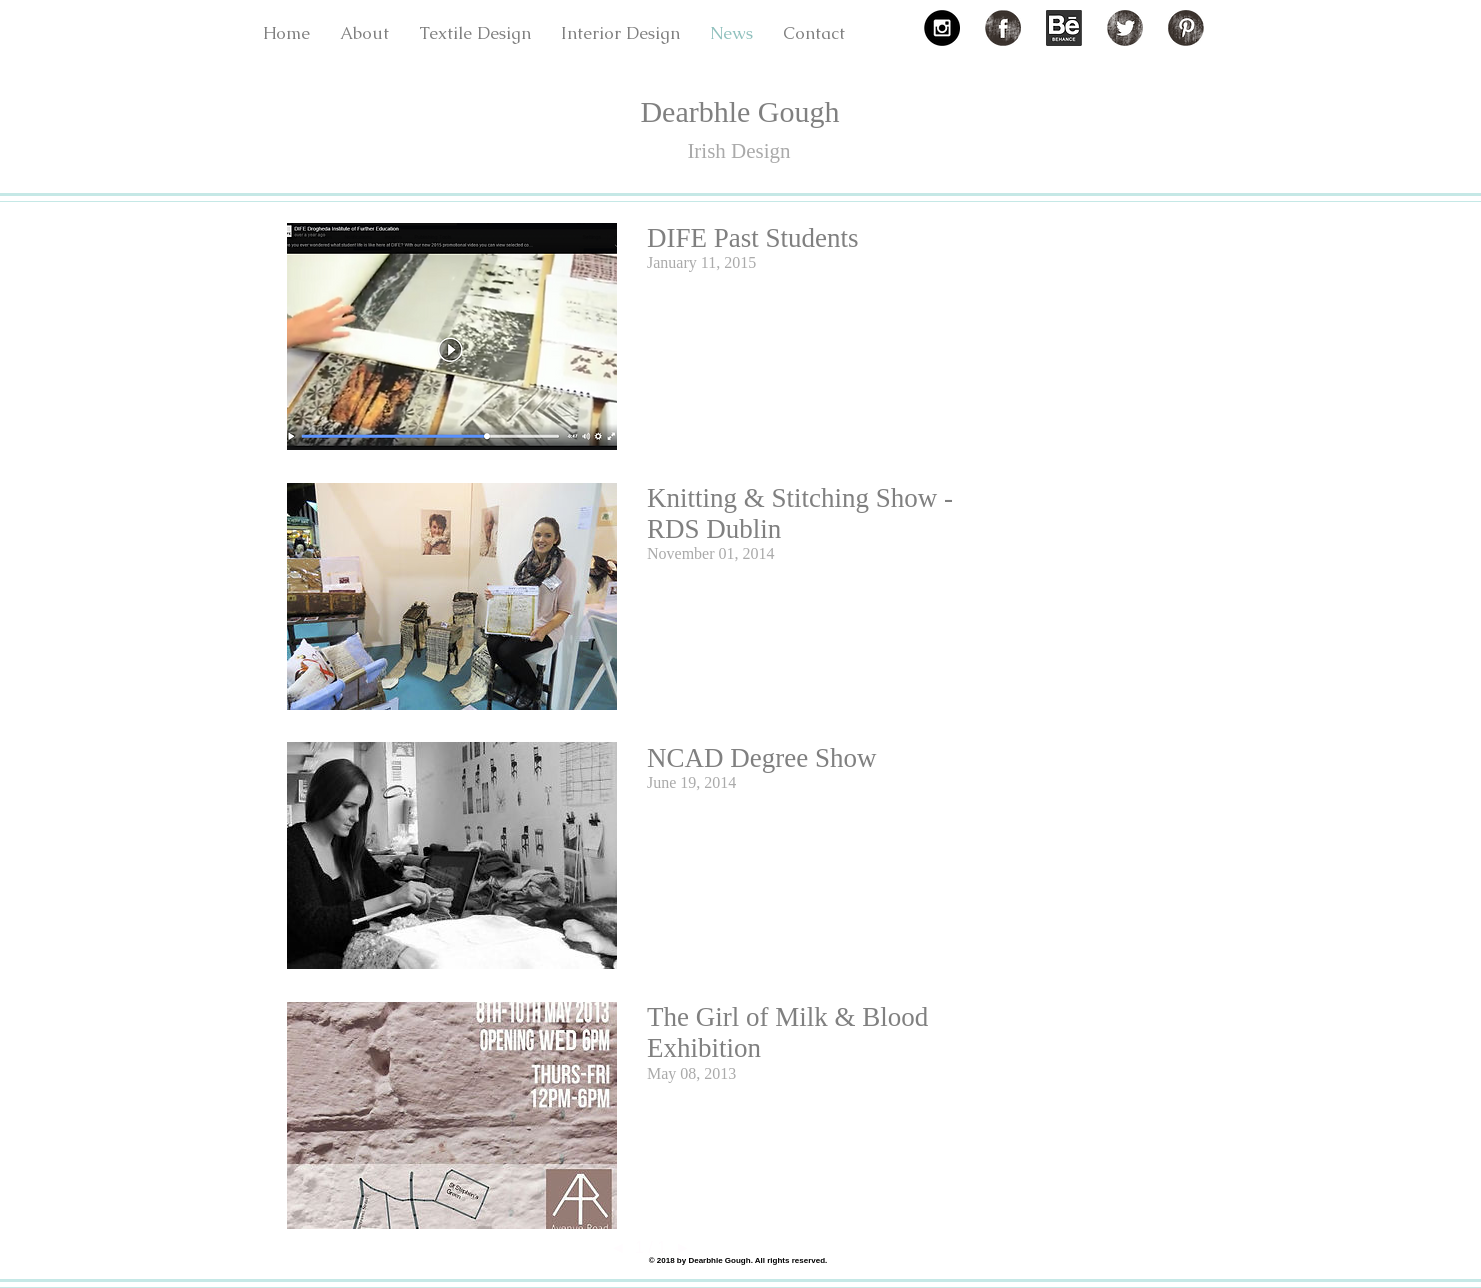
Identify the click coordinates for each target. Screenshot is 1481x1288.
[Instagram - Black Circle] (942, 28)
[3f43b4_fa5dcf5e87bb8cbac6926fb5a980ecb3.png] (1064, 28)
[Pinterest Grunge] (1186, 28)
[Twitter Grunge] (1125, 28)
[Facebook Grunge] (1003, 28)
